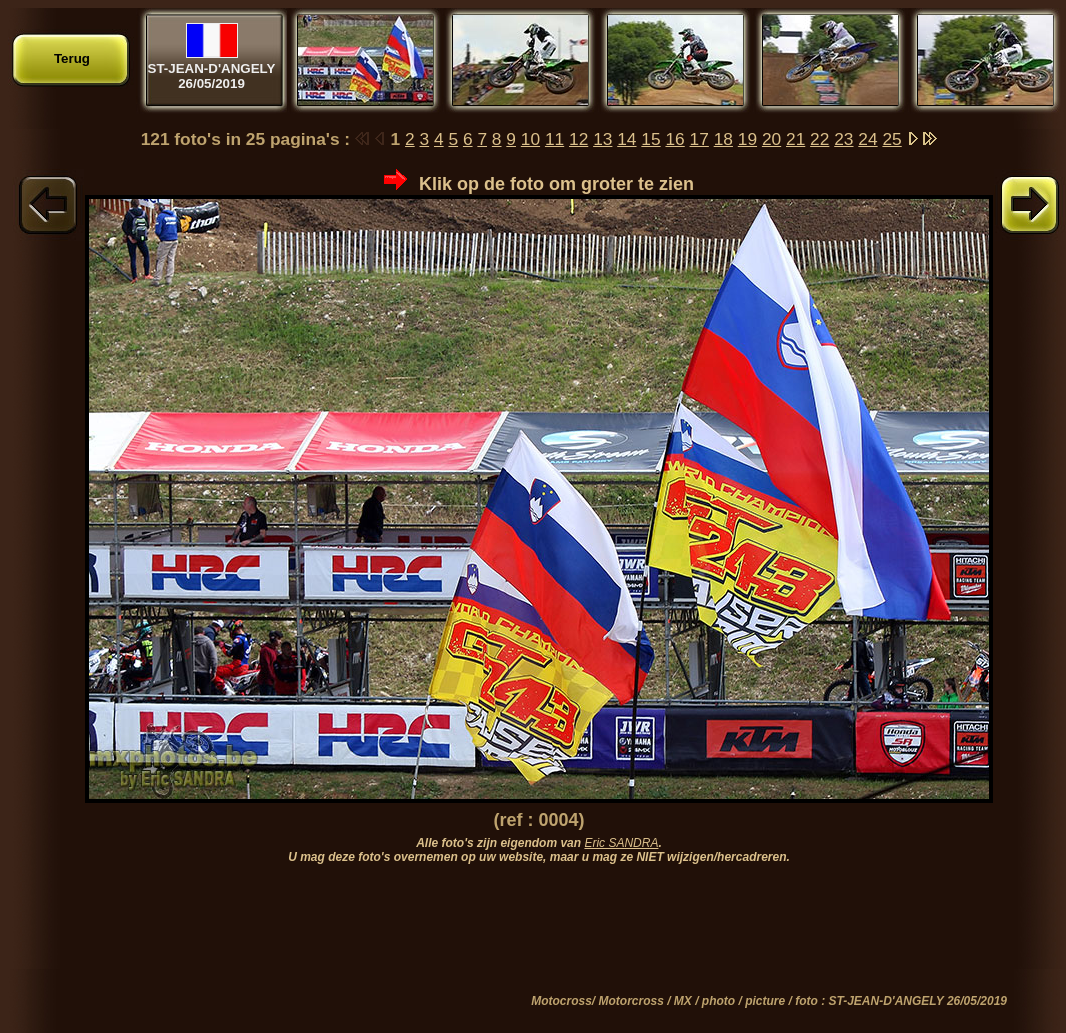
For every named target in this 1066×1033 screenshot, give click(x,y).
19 (747, 139)
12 (578, 139)
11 (554, 139)
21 (795, 139)
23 (843, 139)
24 (867, 139)
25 (891, 139)
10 (530, 139)
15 (650, 139)
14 (626, 139)
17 (699, 139)
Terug (72, 58)
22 (819, 139)
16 (674, 139)
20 (771, 139)
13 (602, 139)
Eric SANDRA (621, 843)
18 (723, 139)
